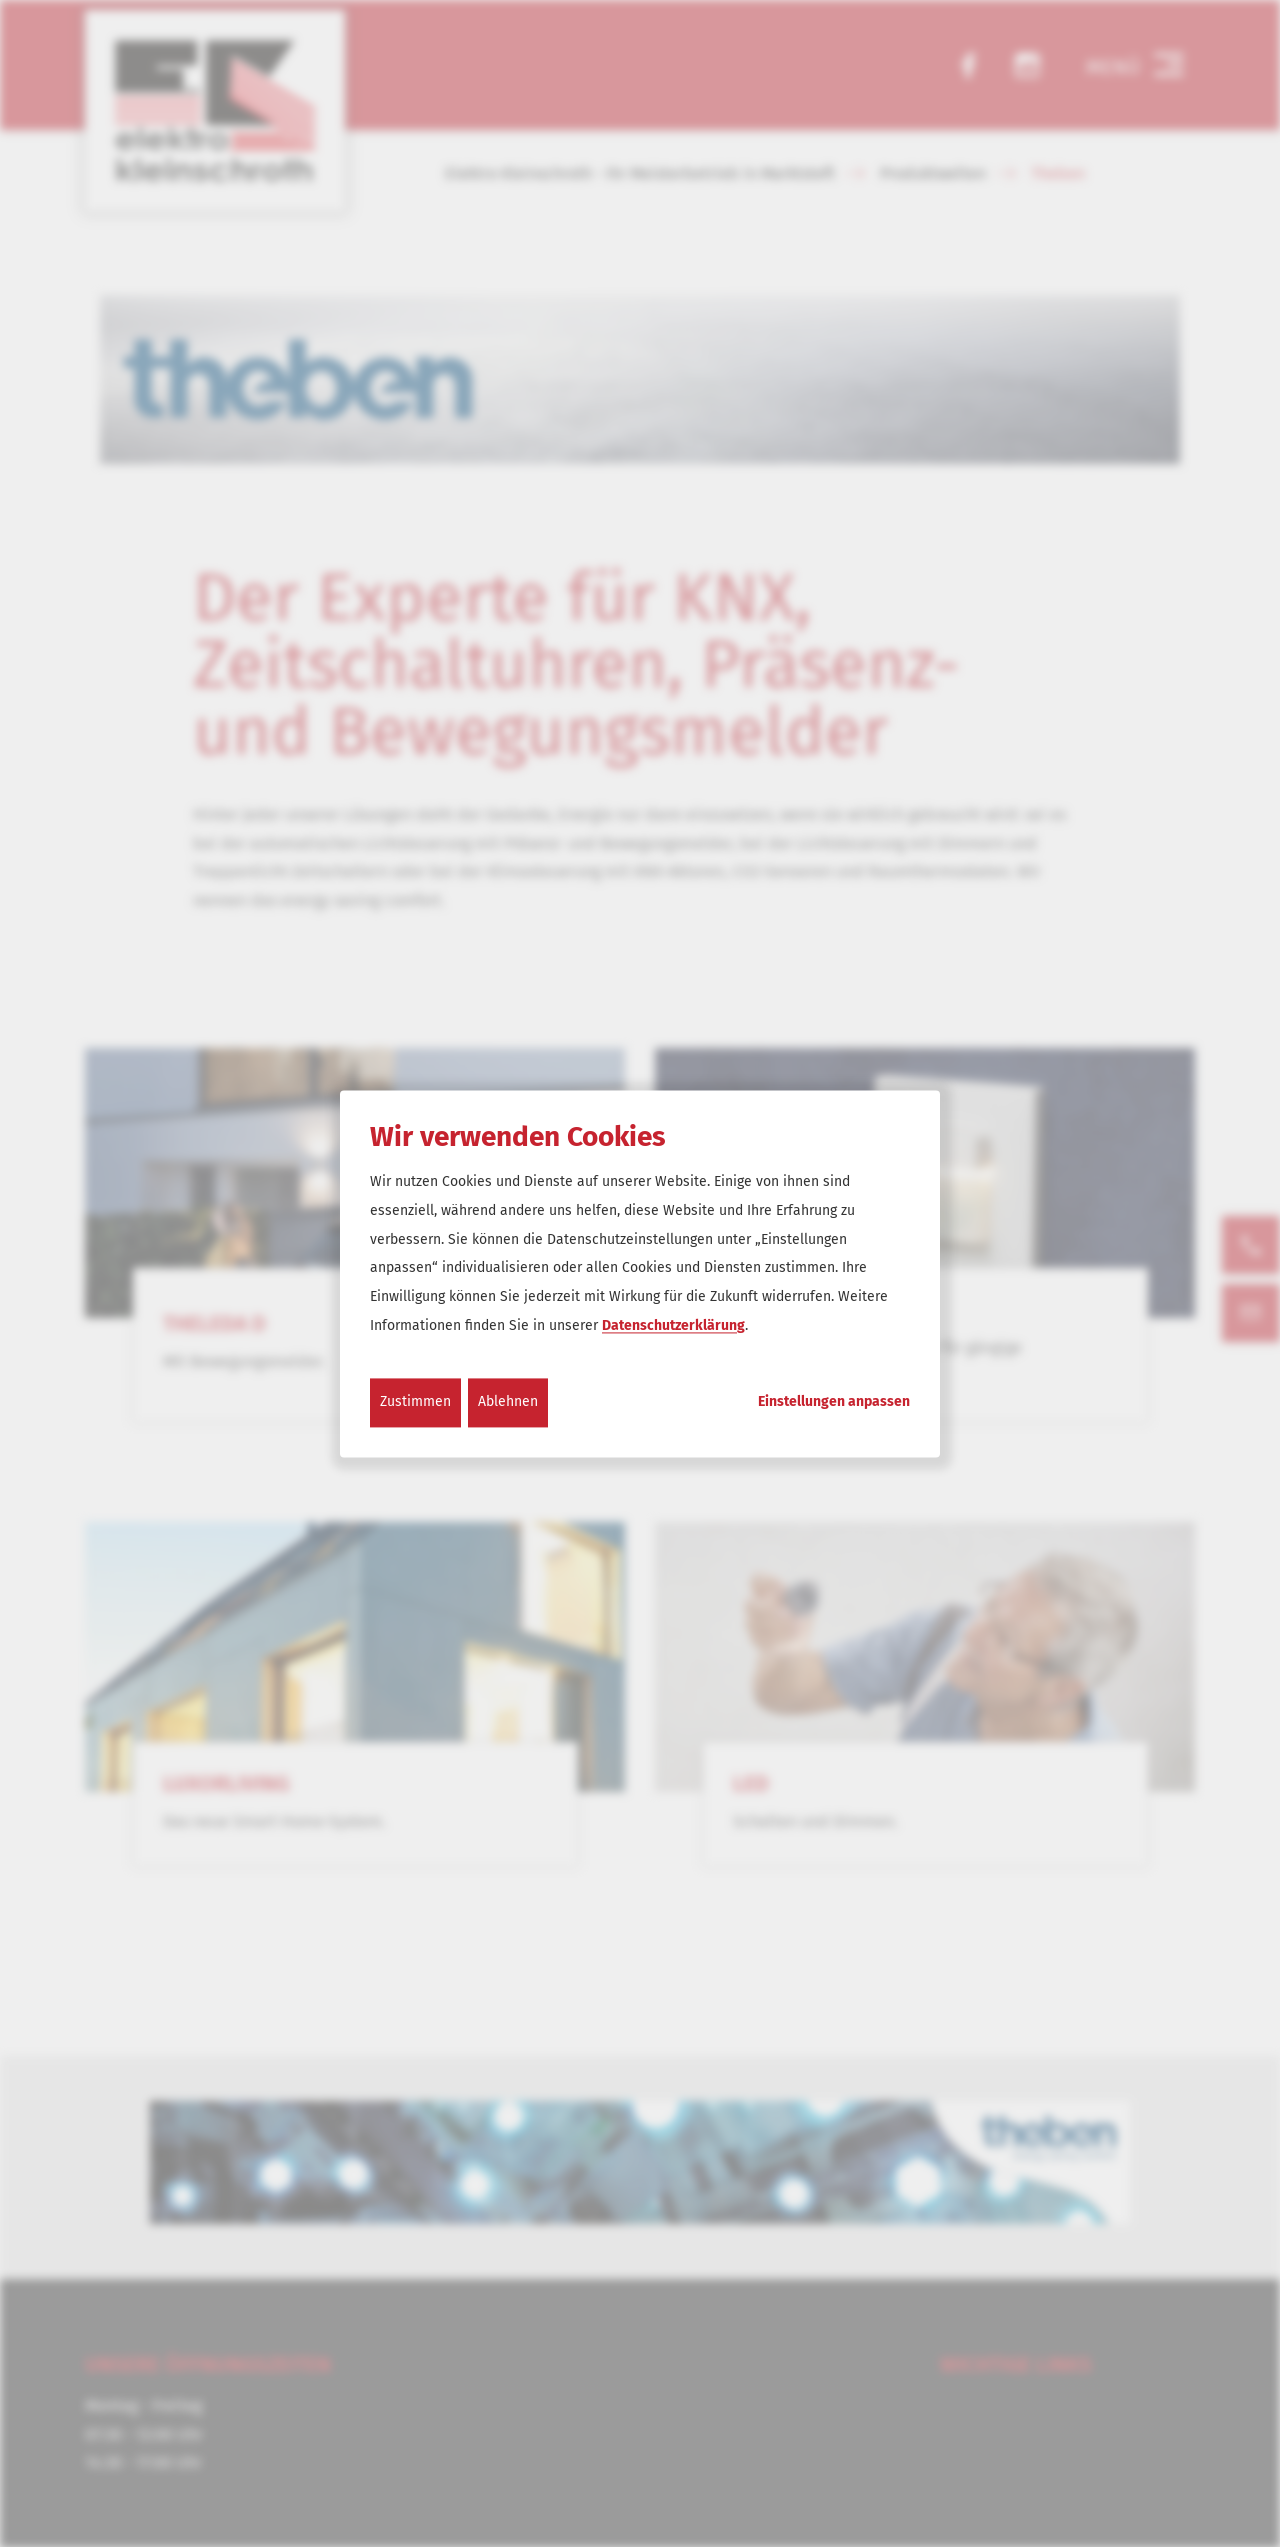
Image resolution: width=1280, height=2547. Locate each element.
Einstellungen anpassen (834, 1402)
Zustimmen (415, 1401)
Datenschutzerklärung (673, 1325)
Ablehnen (508, 1401)
